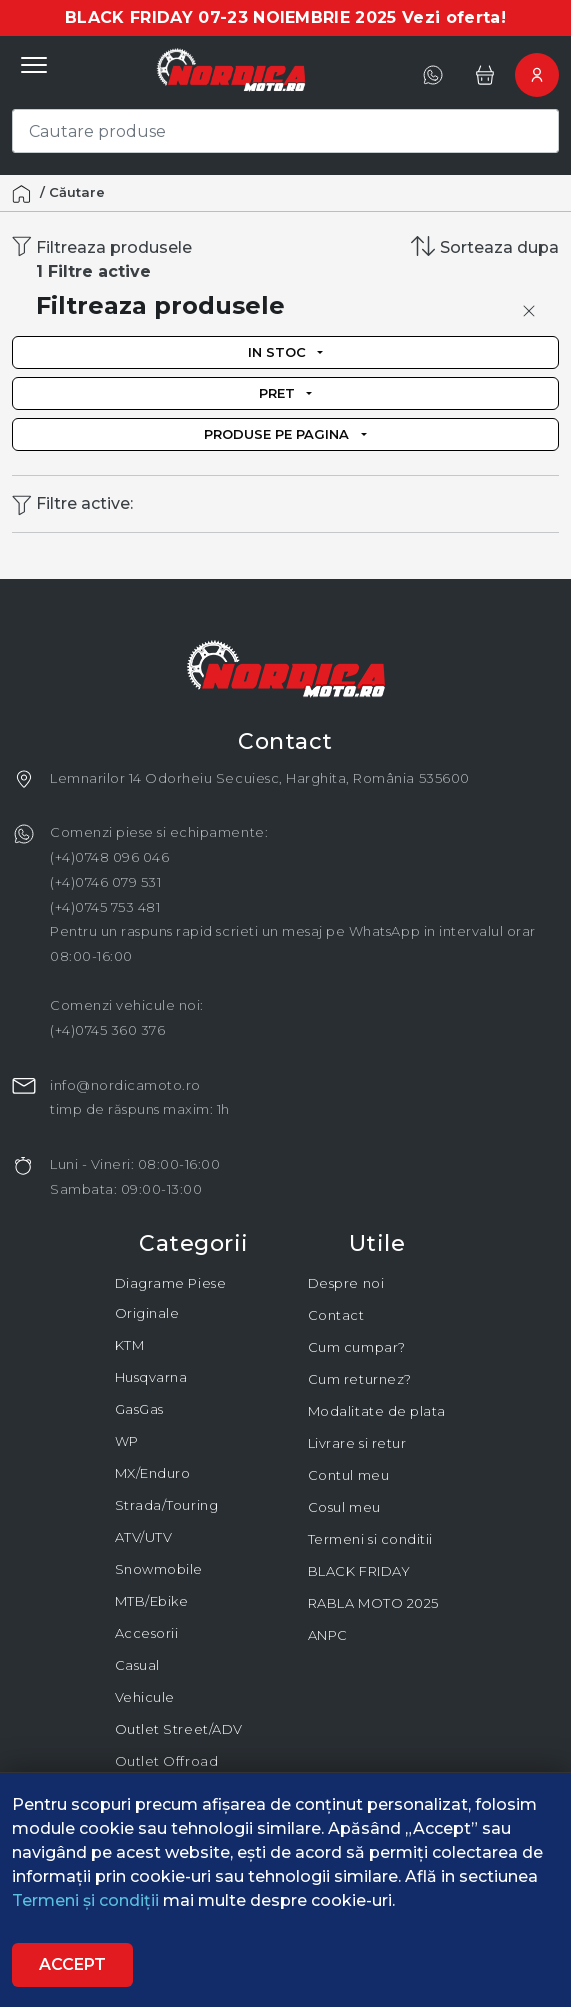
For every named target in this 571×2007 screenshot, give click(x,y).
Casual (137, 1665)
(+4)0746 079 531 (105, 882)
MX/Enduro (153, 1473)
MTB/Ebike (152, 1601)
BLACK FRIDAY (359, 1571)
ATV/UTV (144, 1537)
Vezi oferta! (454, 17)
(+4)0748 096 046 (109, 857)
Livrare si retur (357, 1443)
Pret (277, 393)
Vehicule (145, 1697)
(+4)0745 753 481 (105, 907)
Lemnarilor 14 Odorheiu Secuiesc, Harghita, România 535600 (260, 778)
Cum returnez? (360, 1379)
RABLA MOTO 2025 (373, 1603)
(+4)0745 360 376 (107, 1030)
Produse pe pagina (276, 434)
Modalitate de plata (377, 1411)
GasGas (139, 1409)
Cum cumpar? (357, 1347)
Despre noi (346, 1283)
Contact (336, 1315)
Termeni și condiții (87, 1900)
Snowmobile (159, 1569)
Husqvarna (151, 1377)
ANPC (328, 1635)
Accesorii (147, 1633)
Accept (72, 1964)
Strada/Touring (166, 1505)
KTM (130, 1345)
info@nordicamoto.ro (125, 1085)
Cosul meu (344, 1507)
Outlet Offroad (166, 1761)
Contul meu (348, 1475)
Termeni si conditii (370, 1539)
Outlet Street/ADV (179, 1729)
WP (127, 1441)
